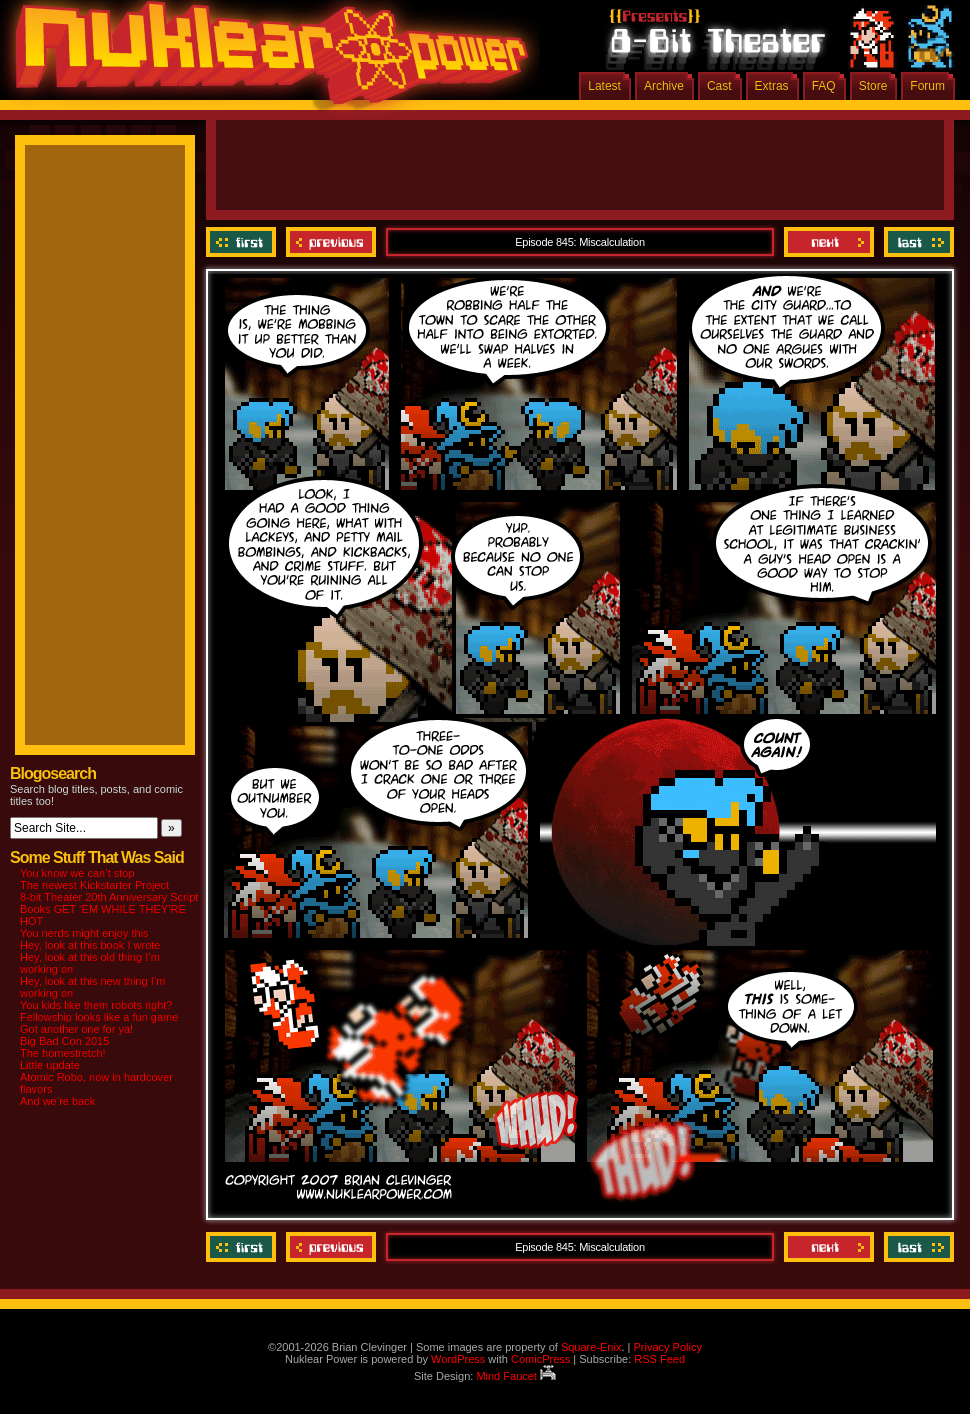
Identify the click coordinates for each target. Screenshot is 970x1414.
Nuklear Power (265, 60)
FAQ (824, 86)
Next (829, 242)
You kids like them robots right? (96, 1005)
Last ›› (916, 242)
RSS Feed (659, 1359)
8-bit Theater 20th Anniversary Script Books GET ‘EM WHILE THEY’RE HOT (109, 909)
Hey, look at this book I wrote (90, 945)
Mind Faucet (516, 1376)
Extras (772, 86)
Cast (719, 86)
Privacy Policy (667, 1347)
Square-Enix (591, 1347)
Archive (664, 86)
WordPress (458, 1359)
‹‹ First (243, 242)
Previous (331, 242)
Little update (50, 1065)
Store (873, 86)
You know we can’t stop (77, 873)
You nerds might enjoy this (84, 933)
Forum (927, 86)
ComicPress (540, 1359)
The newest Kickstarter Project (94, 885)
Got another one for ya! (76, 1029)
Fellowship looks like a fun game (99, 1017)
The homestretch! (63, 1053)
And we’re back (57, 1101)
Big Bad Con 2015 (64, 1041)
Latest (604, 86)
